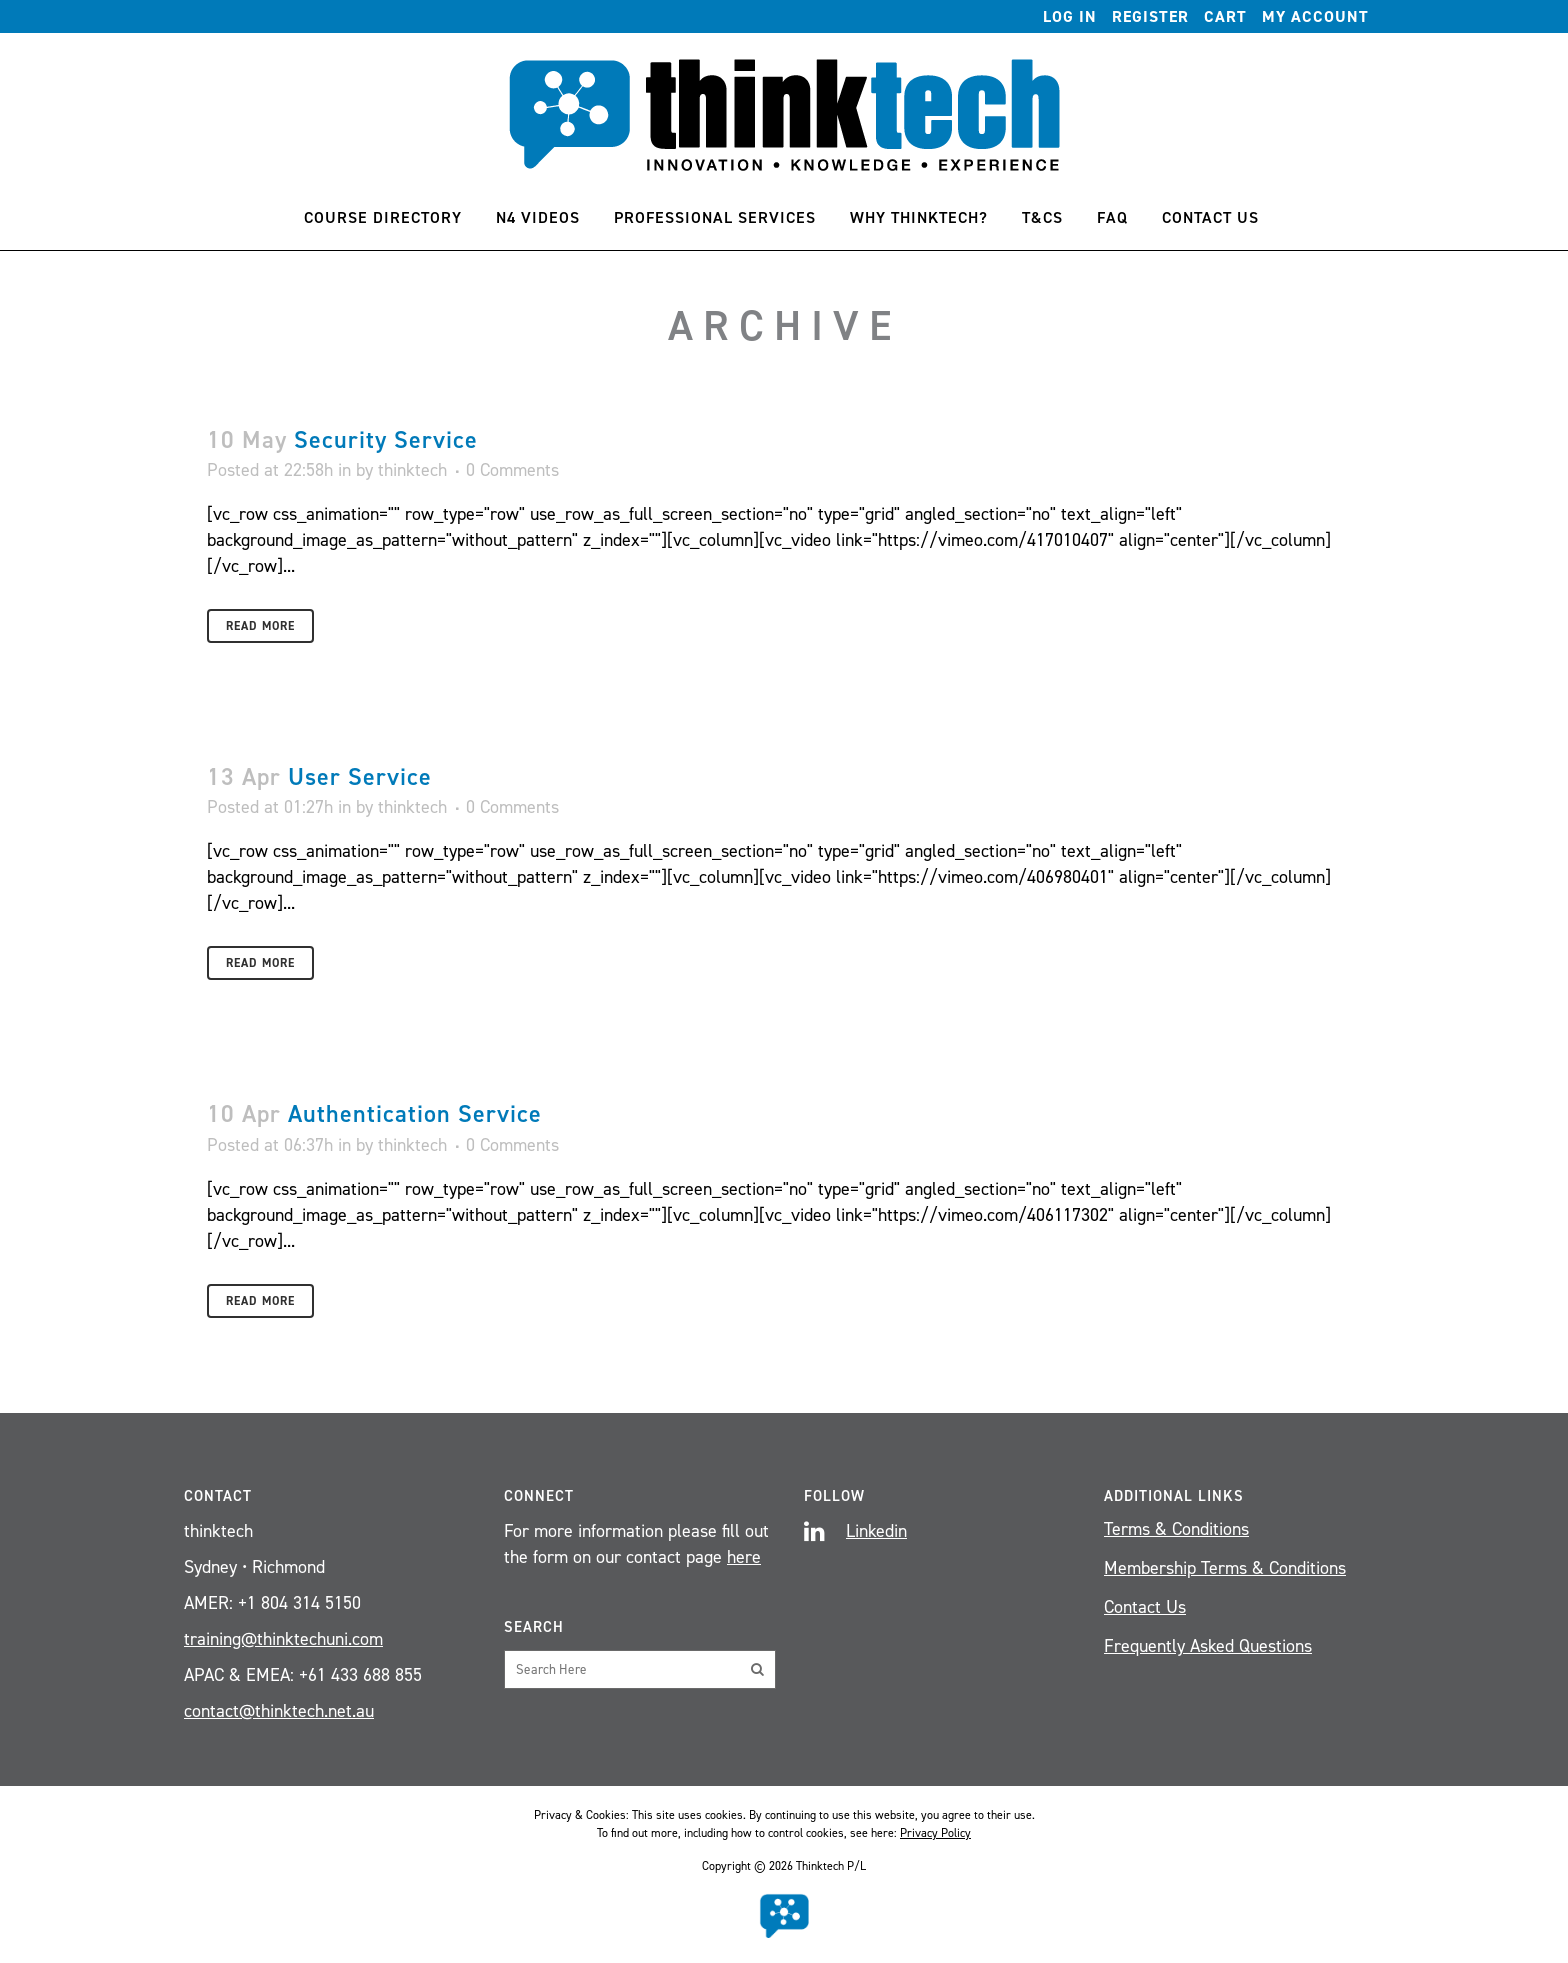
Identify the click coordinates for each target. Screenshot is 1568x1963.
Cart (1225, 16)
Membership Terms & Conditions (1225, 1568)
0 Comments (512, 470)
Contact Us (1145, 1607)
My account (1315, 16)
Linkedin (876, 1531)
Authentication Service (415, 1114)
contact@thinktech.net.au (279, 1711)
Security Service (386, 440)
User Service (360, 777)
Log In (1070, 16)
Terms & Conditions (1176, 1529)
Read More (260, 626)
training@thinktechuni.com (283, 1639)
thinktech (412, 470)
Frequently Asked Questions (1208, 1646)
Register (1150, 16)
